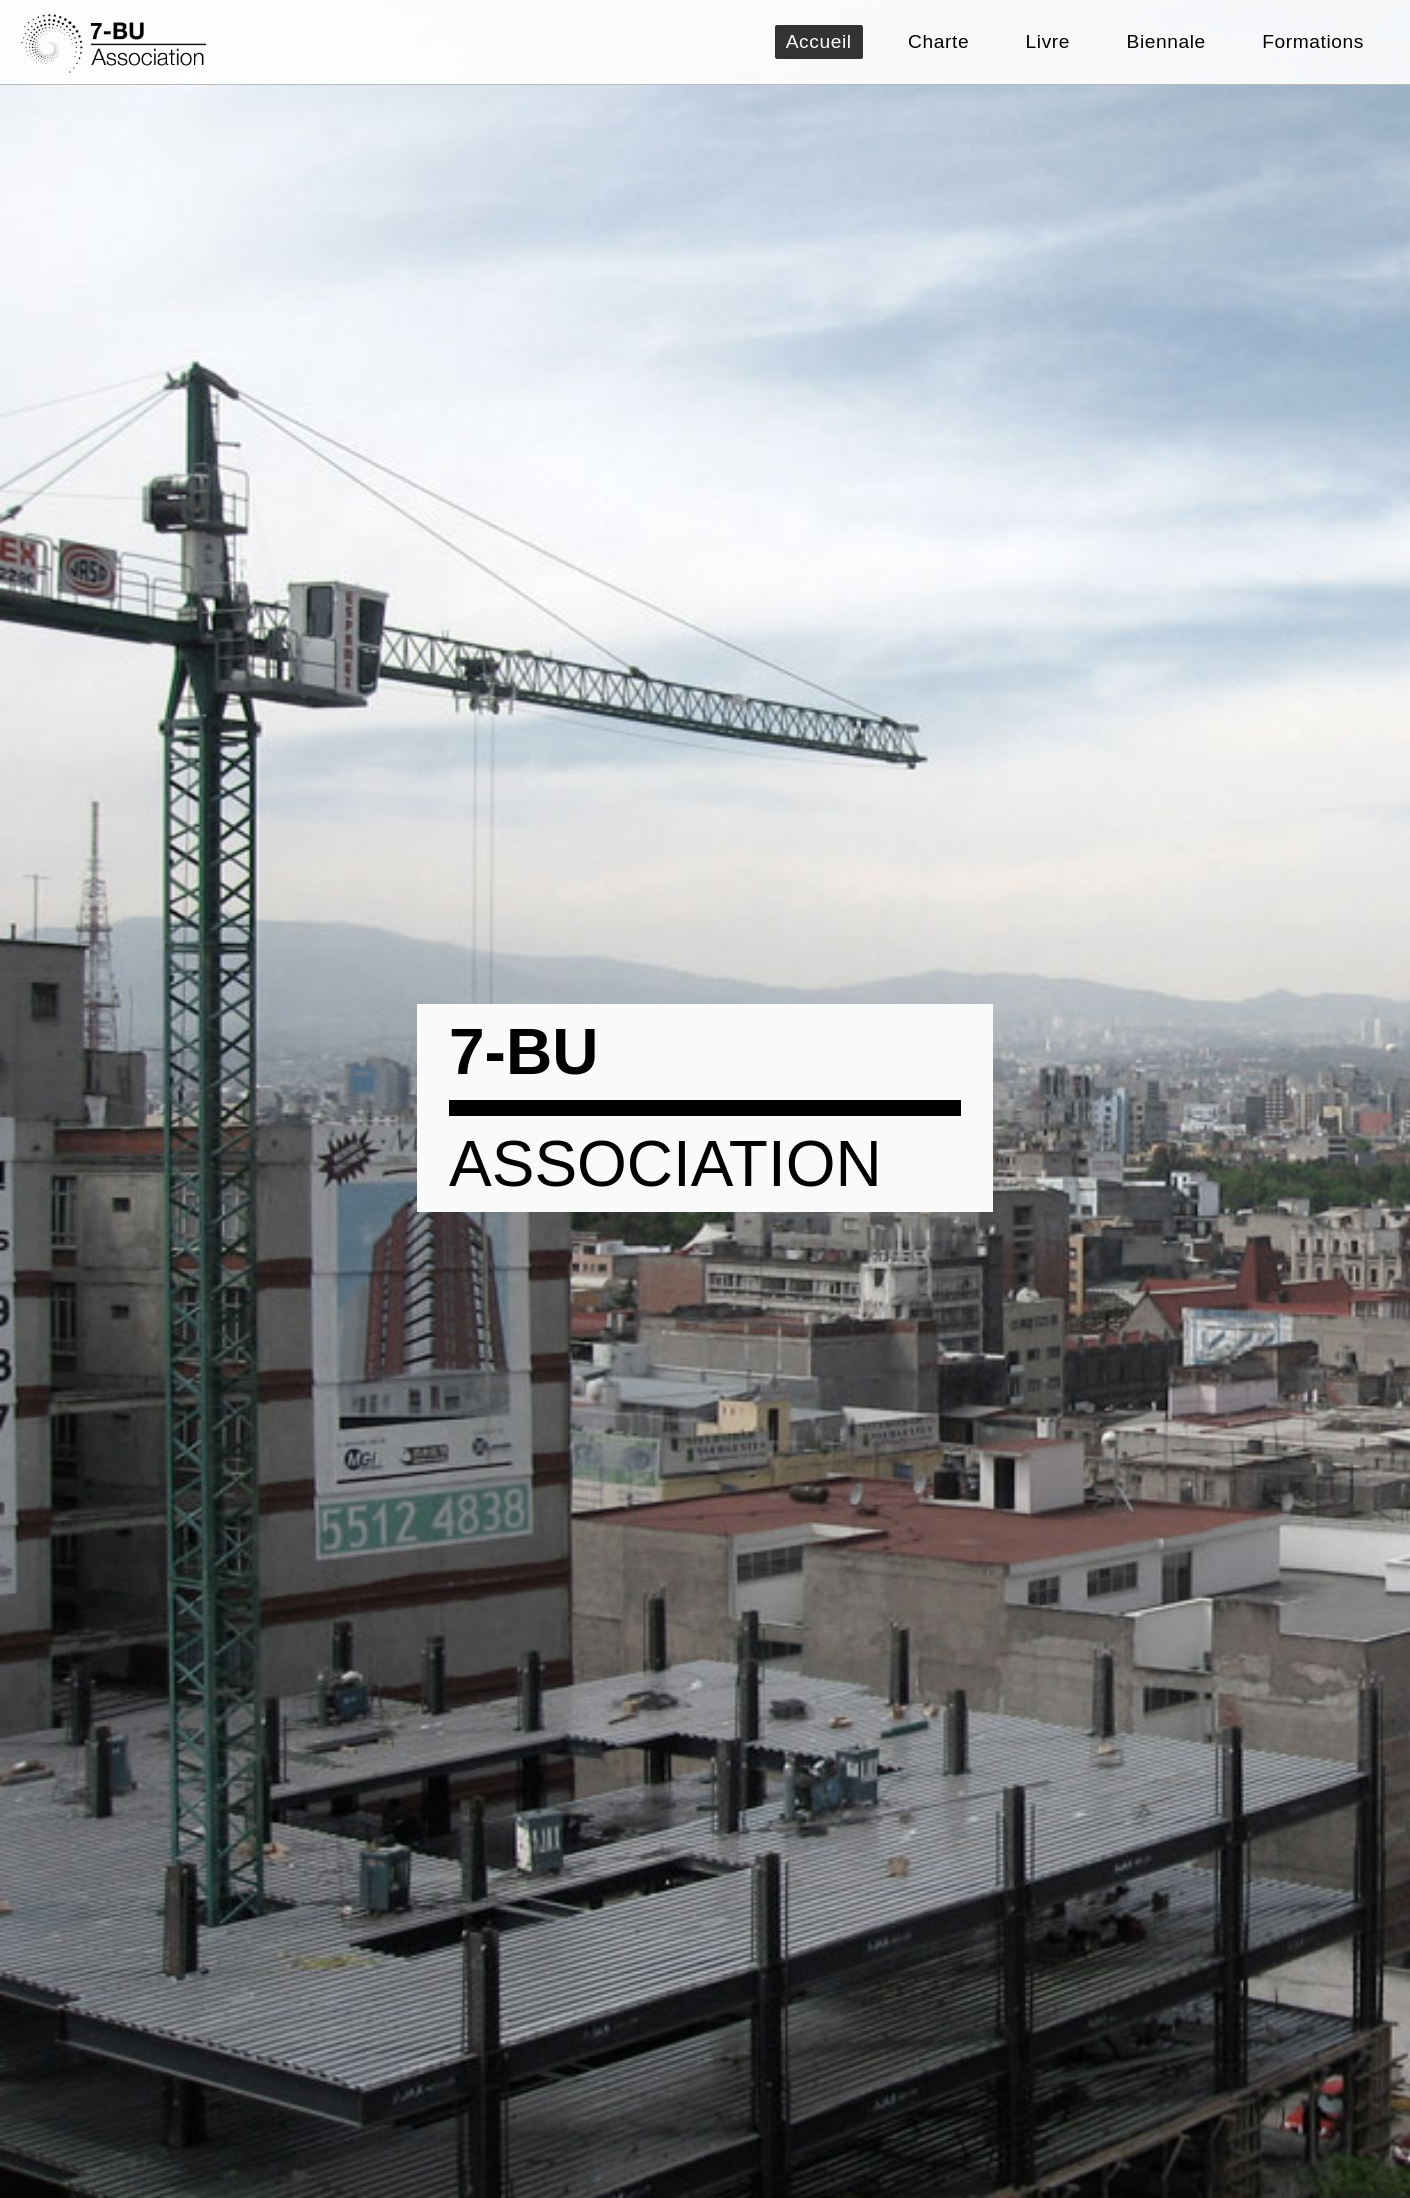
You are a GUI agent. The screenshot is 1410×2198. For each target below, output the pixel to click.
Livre (1048, 41)
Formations (1313, 41)
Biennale (1166, 41)
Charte (938, 41)
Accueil (819, 41)
